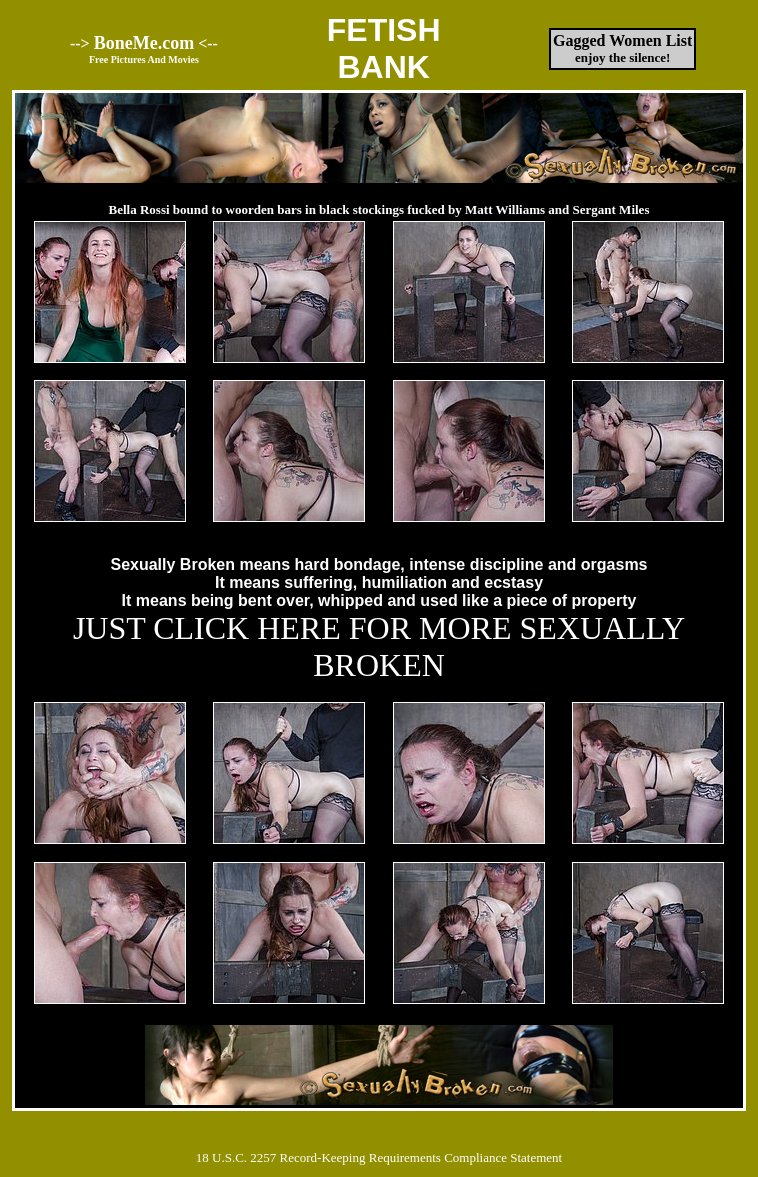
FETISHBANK (384, 48)
